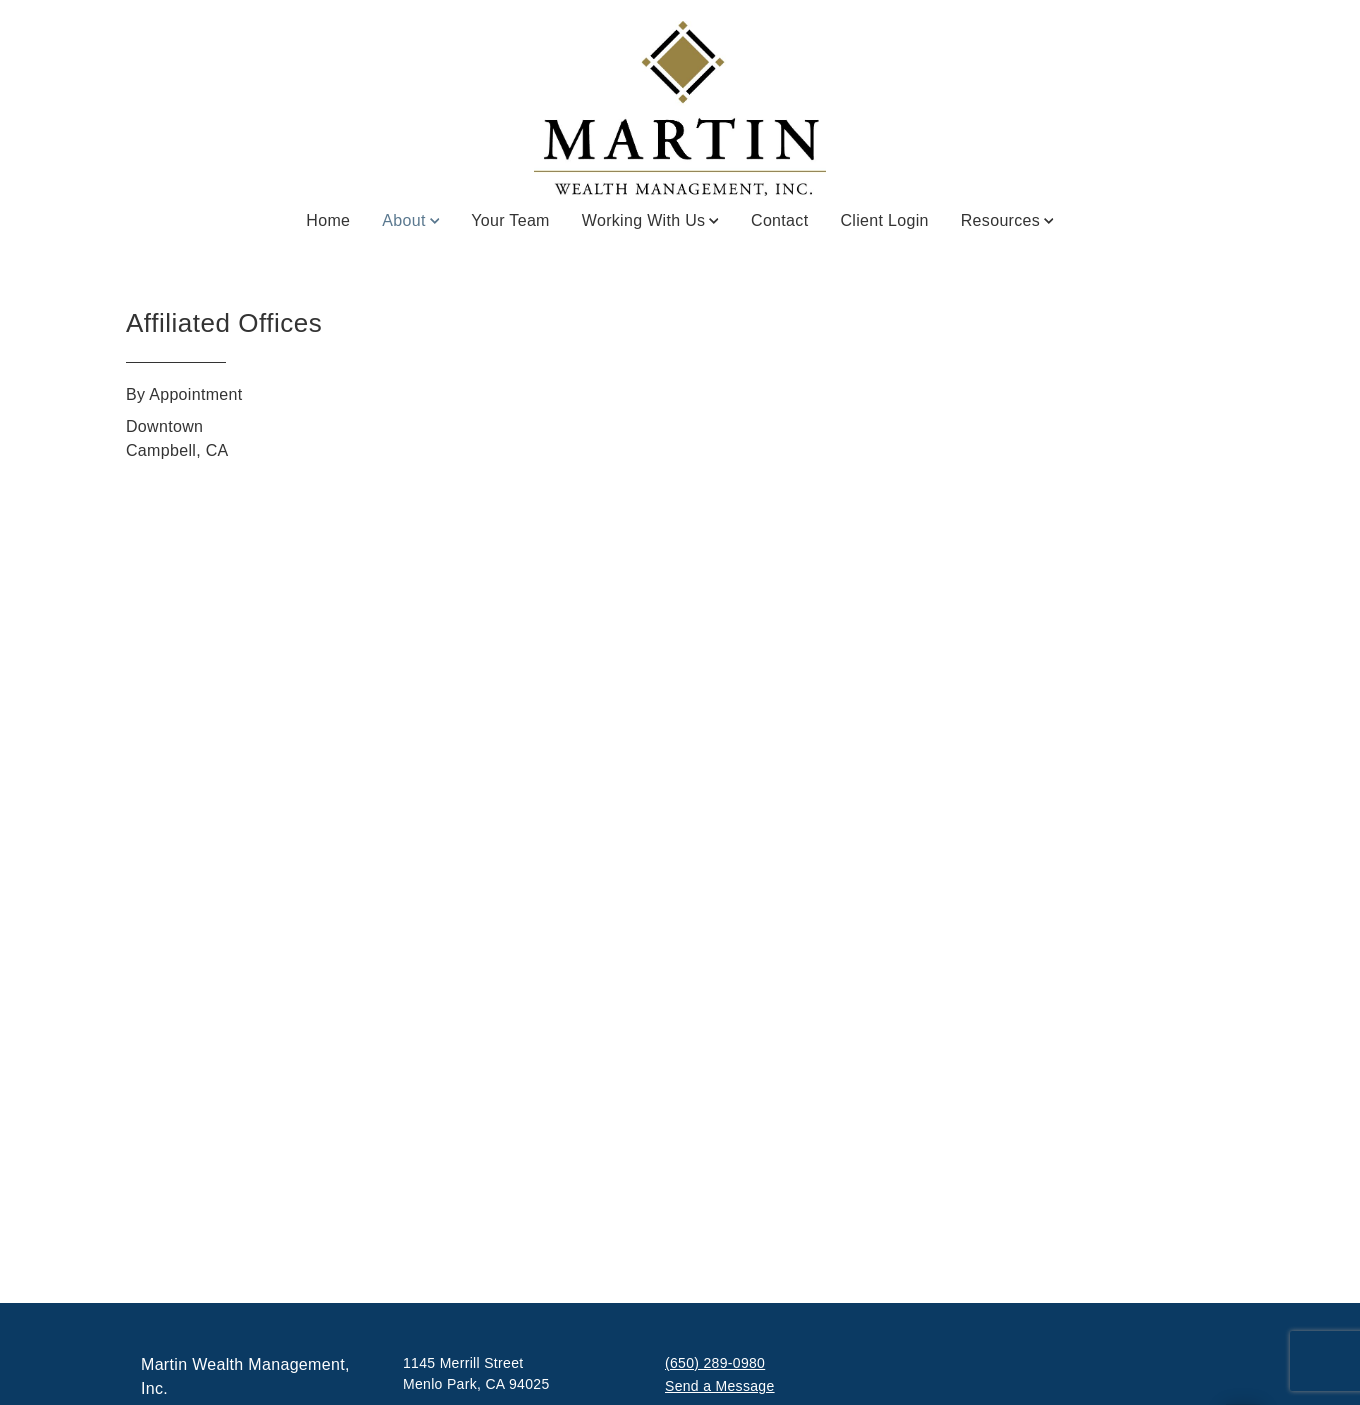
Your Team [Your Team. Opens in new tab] (510, 220)
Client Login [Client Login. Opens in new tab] (884, 220)
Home (328, 220)
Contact (779, 220)
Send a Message (720, 1386)
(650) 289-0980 (715, 1363)
